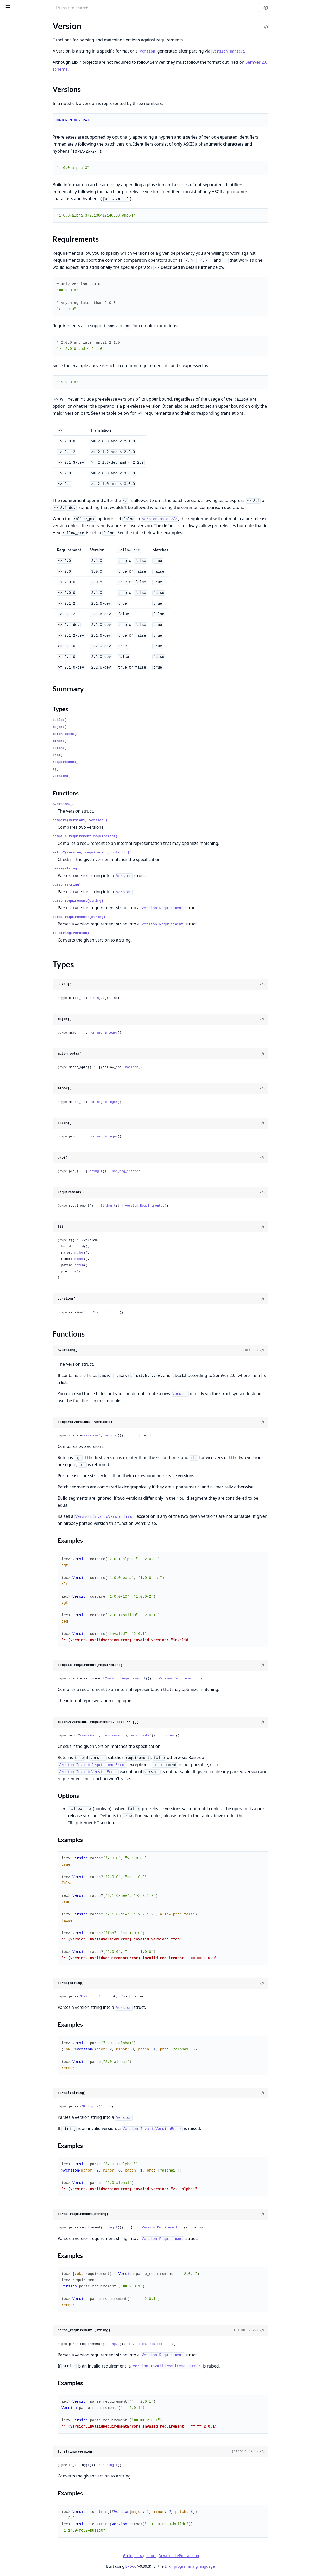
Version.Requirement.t (185, 1206)
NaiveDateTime (18, 142)
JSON (9, 128)
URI (7, 184)
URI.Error (12, 990)
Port (8, 377)
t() (97, 769)
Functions (18, 219)
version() (103, 776)
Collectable (14, 557)
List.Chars (13, 599)
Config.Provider (18, 469)
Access (10, 247)
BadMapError (16, 780)
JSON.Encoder (17, 592)
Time (8, 170)
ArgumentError (17, 745)
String (9, 163)
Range (9, 296)
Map (8, 282)
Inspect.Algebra (18, 578)
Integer (10, 121)
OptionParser (16, 363)
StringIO (11, 384)
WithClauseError (19, 1025)
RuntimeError (16, 948)
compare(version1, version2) (121, 820)
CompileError (16, 801)
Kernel (10, 33)
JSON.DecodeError (21, 885)
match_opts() (106, 734)
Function (12, 114)
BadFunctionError (20, 773)
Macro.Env (13, 660)
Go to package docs (179, 2556)
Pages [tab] (9, 22)
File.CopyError (17, 836)
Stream (10, 303)
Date (8, 79)
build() (101, 720)
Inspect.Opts (15, 585)
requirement (154, 1735)
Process (11, 511)
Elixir (24, 6)
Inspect (10, 571)
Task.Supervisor (18, 539)
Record (10, 149)
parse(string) (107, 869)
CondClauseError (19, 808)
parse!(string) (108, 885)
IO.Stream (13, 356)
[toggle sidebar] (71, 7)
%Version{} (104, 804)
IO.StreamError (17, 871)
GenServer (13, 490)
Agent (9, 448)
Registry (11, 518)
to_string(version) (112, 933)
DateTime (12, 86)
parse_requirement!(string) (120, 917)
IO (6, 342)
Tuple (9, 177)
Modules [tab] (31, 22)
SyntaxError (14, 955)
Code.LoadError (18, 794)
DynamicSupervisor (21, 483)
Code (8, 632)
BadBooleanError (19, 766)
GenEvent (13, 699)
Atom (9, 58)
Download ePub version (218, 2555)
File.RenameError (19, 857)
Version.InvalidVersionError (29, 1018)
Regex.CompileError (22, 941)
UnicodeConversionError (26, 1004)
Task (7, 532)
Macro (9, 653)
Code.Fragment (18, 639)
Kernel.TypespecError (23, 892)
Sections (16, 201)
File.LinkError (16, 850)
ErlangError (14, 829)
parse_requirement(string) (119, 901)
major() (101, 727)
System (10, 391)
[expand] (72, 34)
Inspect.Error (15, 878)
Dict (7, 692)
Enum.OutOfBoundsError (27, 822)
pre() (99, 755)
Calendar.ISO (15, 416)
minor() (101, 741)
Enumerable (14, 564)
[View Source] (299, 984)
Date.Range (14, 254)
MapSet (11, 289)
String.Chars (15, 613)
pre (115, 1271)
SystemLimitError (19, 969)
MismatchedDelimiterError (28, 913)
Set (6, 720)
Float (8, 107)
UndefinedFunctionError (26, 997)
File (7, 321)
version (131, 1435)
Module (11, 135)
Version (10, 191)
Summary (17, 207)
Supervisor (13, 525)
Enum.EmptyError (20, 815)
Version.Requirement (23, 229)
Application (14, 455)
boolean (172, 1067)
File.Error (12, 843)
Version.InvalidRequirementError (33, 1011)
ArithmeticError (18, 752)
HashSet (11, 713)
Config (10, 462)
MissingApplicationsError (27, 920)
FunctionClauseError (22, 864)
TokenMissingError (21, 976)
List (7, 275)
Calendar (12, 409)
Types (14, 213)
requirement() (107, 762)
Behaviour (13, 685)
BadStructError (17, 678)
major (120, 1253)
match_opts (181, 1735)
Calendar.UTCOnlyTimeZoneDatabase (37, 430)
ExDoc (170, 2566)
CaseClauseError (19, 787)
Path (8, 370)
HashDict (12, 706)
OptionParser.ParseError (26, 927)
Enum (9, 261)
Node (9, 497)
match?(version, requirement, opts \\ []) (134, 852)
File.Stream (14, 335)
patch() (101, 748)
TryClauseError (17, 983)
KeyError (12, 899)
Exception (13, 100)
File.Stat (11, 328)
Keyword (12, 268)
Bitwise (10, 72)
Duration (12, 93)
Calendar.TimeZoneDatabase (30, 423)
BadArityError (16, 759)
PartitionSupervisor (21, 504)
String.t (138, 998)
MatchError (14, 906)
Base (8, 65)
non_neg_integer (145, 1033)
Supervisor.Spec (18, 727)
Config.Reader (16, 476)
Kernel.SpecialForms (22, 40)
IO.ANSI (11, 349)
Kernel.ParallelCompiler (25, 646)
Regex (9, 156)
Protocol (11, 606)
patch (120, 1265)
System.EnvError (19, 962)
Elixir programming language (229, 2566)
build (120, 1246)
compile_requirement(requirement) (126, 836)
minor (120, 1259)
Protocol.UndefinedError (26, 934)
